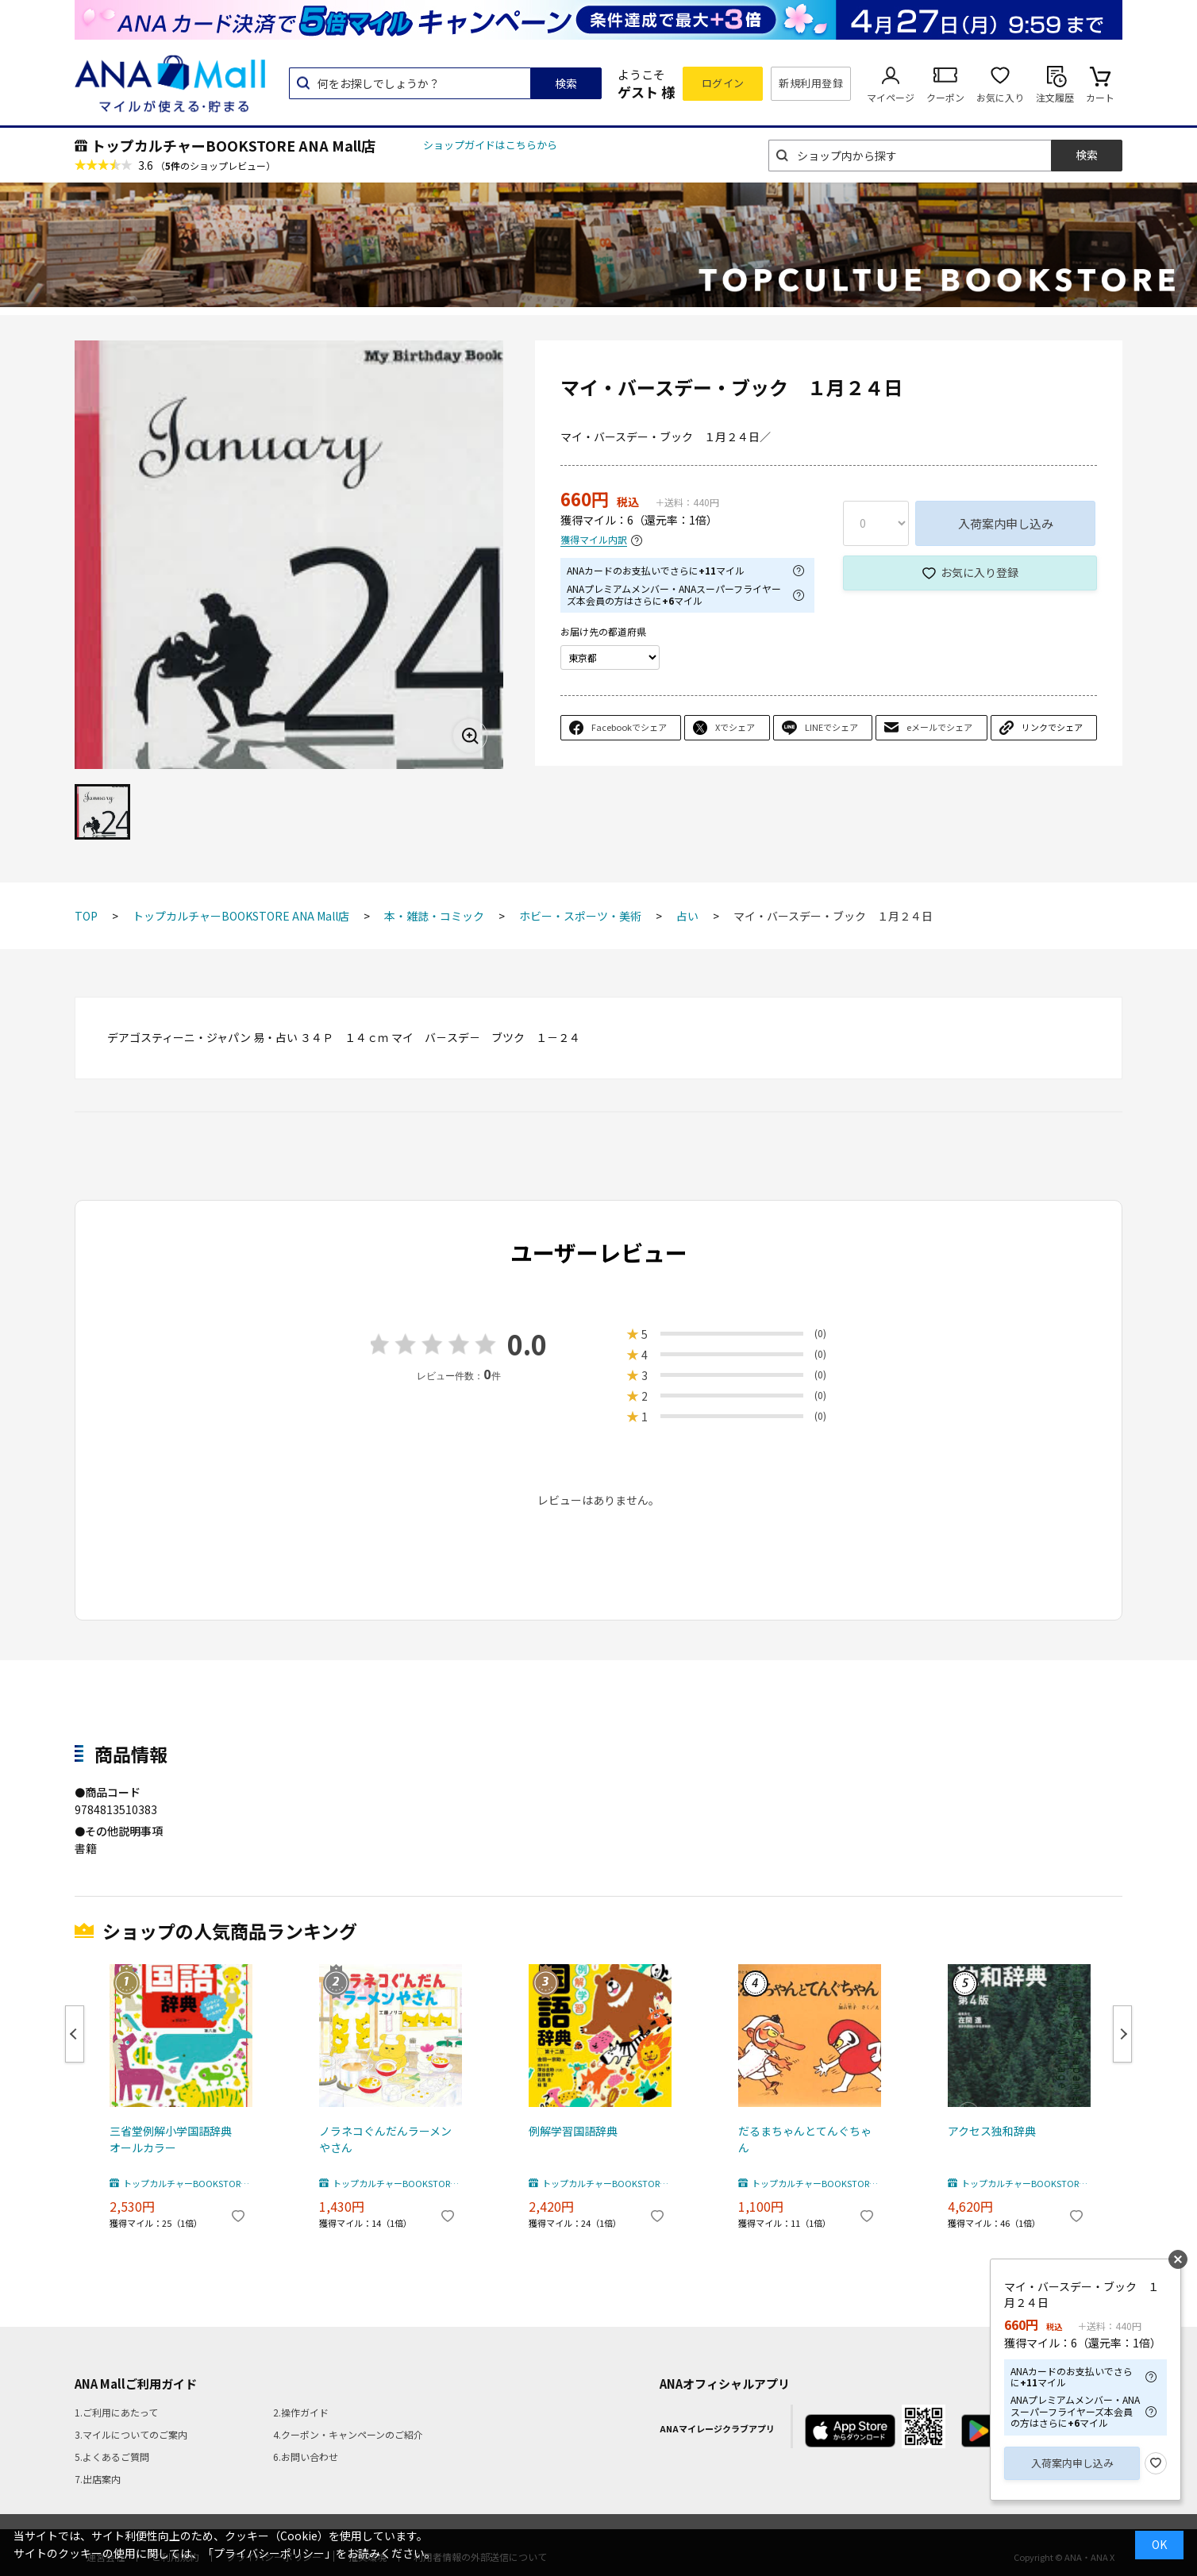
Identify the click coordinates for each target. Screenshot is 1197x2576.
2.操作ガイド (301, 2412)
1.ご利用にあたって (116, 2412)
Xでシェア (735, 727)
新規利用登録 (811, 82)
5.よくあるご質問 (112, 2456)
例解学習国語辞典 (573, 2131)
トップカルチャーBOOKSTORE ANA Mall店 (233, 145)
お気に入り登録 (979, 572)
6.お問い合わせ (305, 2456)
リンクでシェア (1052, 727)
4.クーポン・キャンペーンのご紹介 (348, 2434)
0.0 (527, 1344)
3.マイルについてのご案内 (131, 2434)
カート (1100, 97)
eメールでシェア (939, 727)
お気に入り (1000, 97)
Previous (74, 2034)
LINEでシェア (831, 727)
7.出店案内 (98, 2479)
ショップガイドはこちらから (490, 144)
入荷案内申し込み (1005, 523)
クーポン (945, 97)
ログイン (723, 82)
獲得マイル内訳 (593, 540)
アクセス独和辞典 (992, 2131)
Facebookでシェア (629, 727)
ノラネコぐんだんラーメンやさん (385, 2139)
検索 (566, 83)
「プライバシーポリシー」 (269, 2553)
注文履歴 (1055, 97)
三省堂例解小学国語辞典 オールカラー (176, 2139)
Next (1122, 2034)
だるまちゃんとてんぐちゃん (805, 2139)
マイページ (890, 97)
